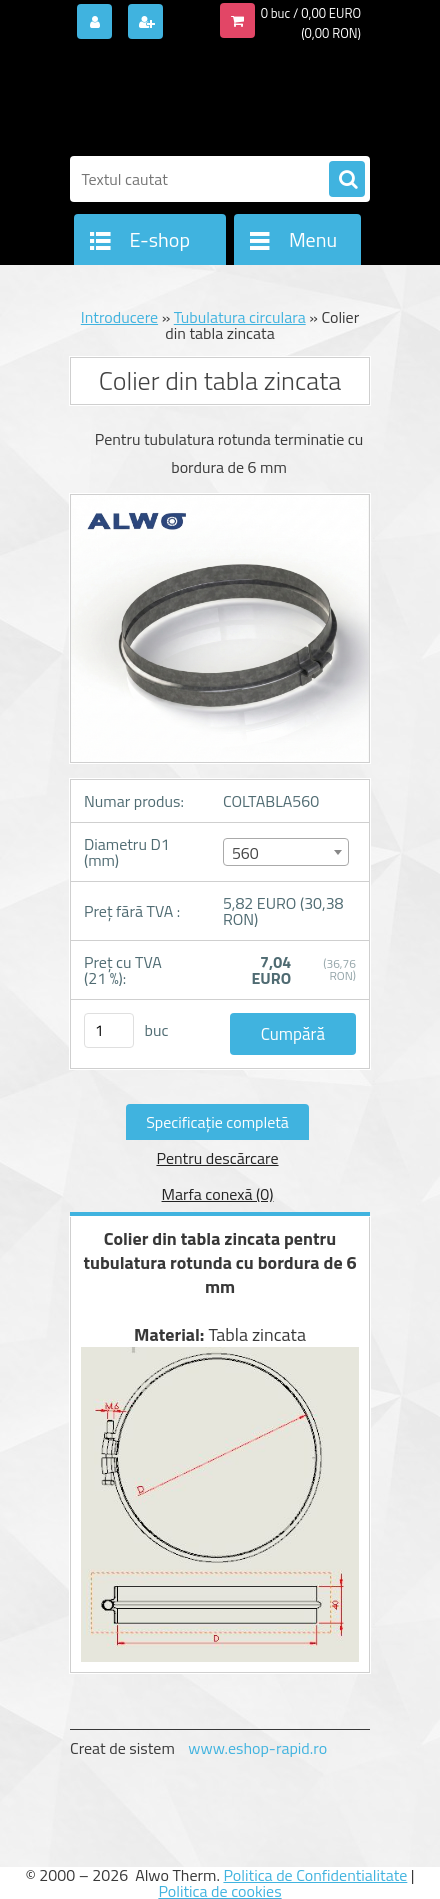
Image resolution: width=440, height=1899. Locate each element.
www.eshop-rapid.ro (257, 1748)
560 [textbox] (245, 853)
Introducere (119, 317)
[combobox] (286, 852)
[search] (347, 180)
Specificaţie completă (217, 1122)
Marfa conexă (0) (218, 1194)
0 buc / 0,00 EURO (311, 13)
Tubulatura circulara (240, 317)
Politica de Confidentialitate (315, 1875)
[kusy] (109, 1030)
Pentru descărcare (217, 1158)
